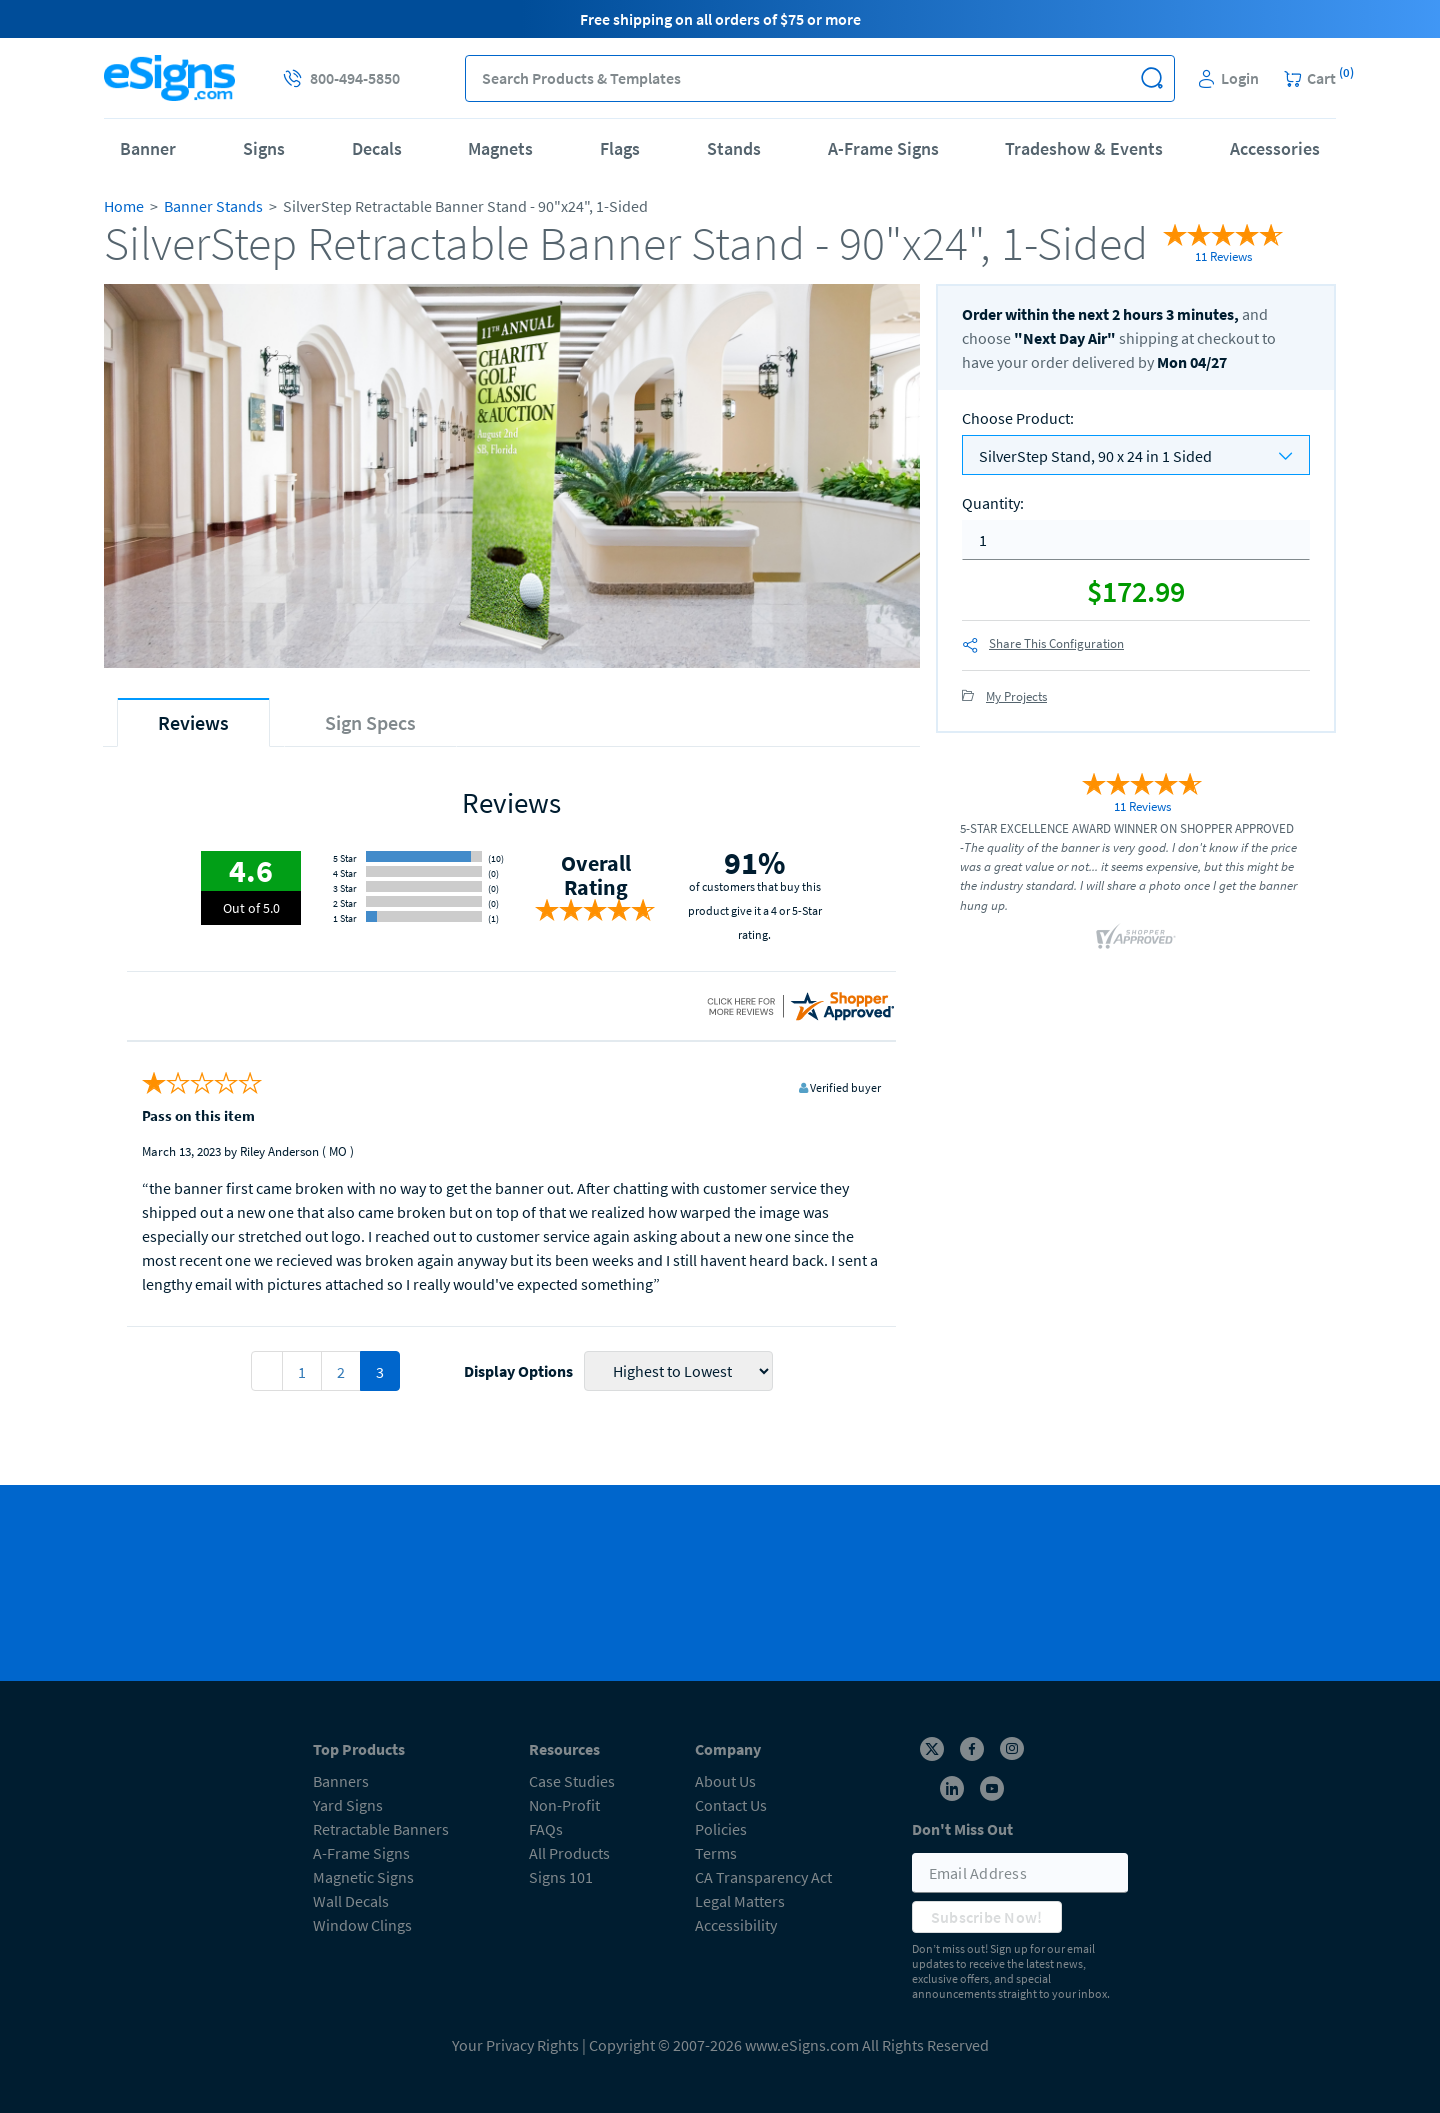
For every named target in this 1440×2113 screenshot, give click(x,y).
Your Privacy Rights (515, 2045)
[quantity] (1136, 540)
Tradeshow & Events (1084, 148)
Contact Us (731, 1805)
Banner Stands (213, 206)
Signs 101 (561, 1877)
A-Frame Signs (883, 148)
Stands (734, 148)
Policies (721, 1829)
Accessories (1275, 148)
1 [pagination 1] (302, 1372)
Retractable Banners (381, 1829)
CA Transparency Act (763, 1877)
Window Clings (362, 1925)
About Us (725, 1781)
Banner (148, 148)
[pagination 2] (267, 1371)
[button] (1151, 78)
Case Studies (572, 1781)
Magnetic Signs (363, 1877)
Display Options (518, 1371)
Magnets (500, 148)
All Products (569, 1853)
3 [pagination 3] (380, 1372)
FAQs (546, 1829)
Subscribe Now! (987, 1917)
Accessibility (736, 1925)
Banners (341, 1781)
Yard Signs (348, 1805)
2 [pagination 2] (341, 1372)
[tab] (193, 722)
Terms (716, 1853)
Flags (620, 148)
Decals (377, 148)
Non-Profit (564, 1805)
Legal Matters (740, 1901)
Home (124, 206)
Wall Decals (351, 1901)
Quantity (993, 503)
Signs (264, 148)
